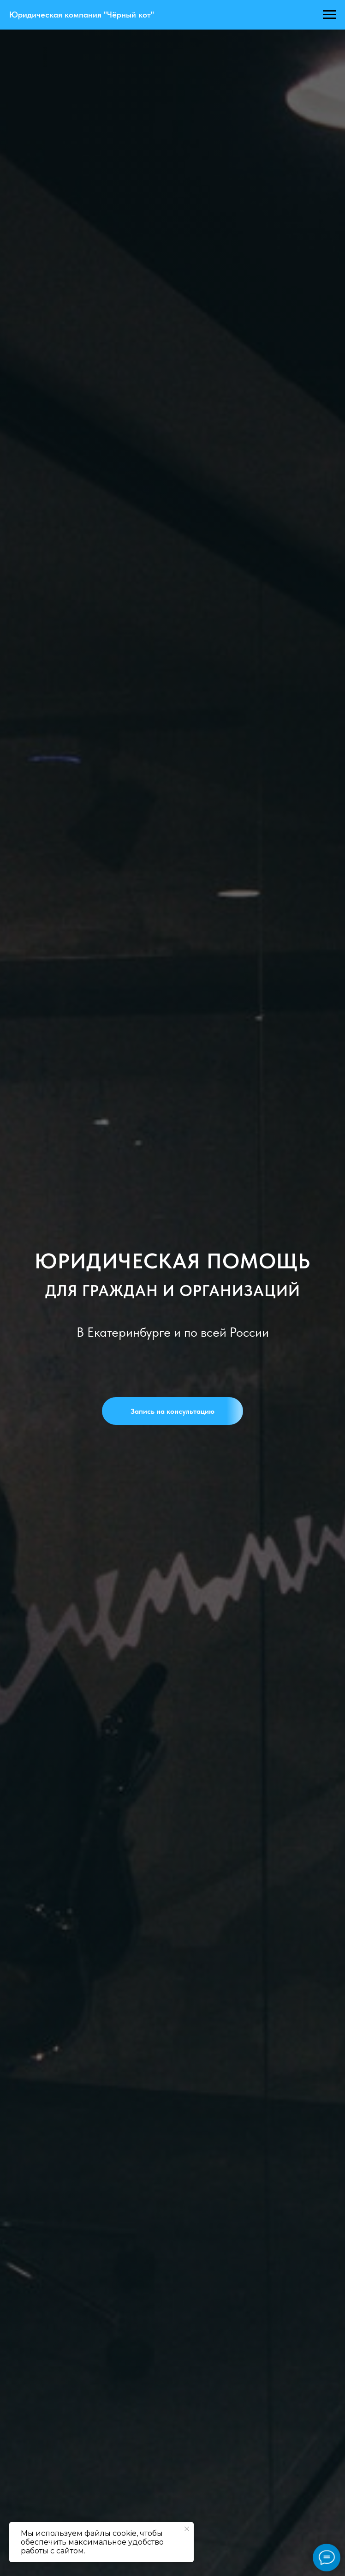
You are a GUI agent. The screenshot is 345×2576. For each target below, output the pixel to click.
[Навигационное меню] (329, 14)
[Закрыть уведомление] (186, 2529)
